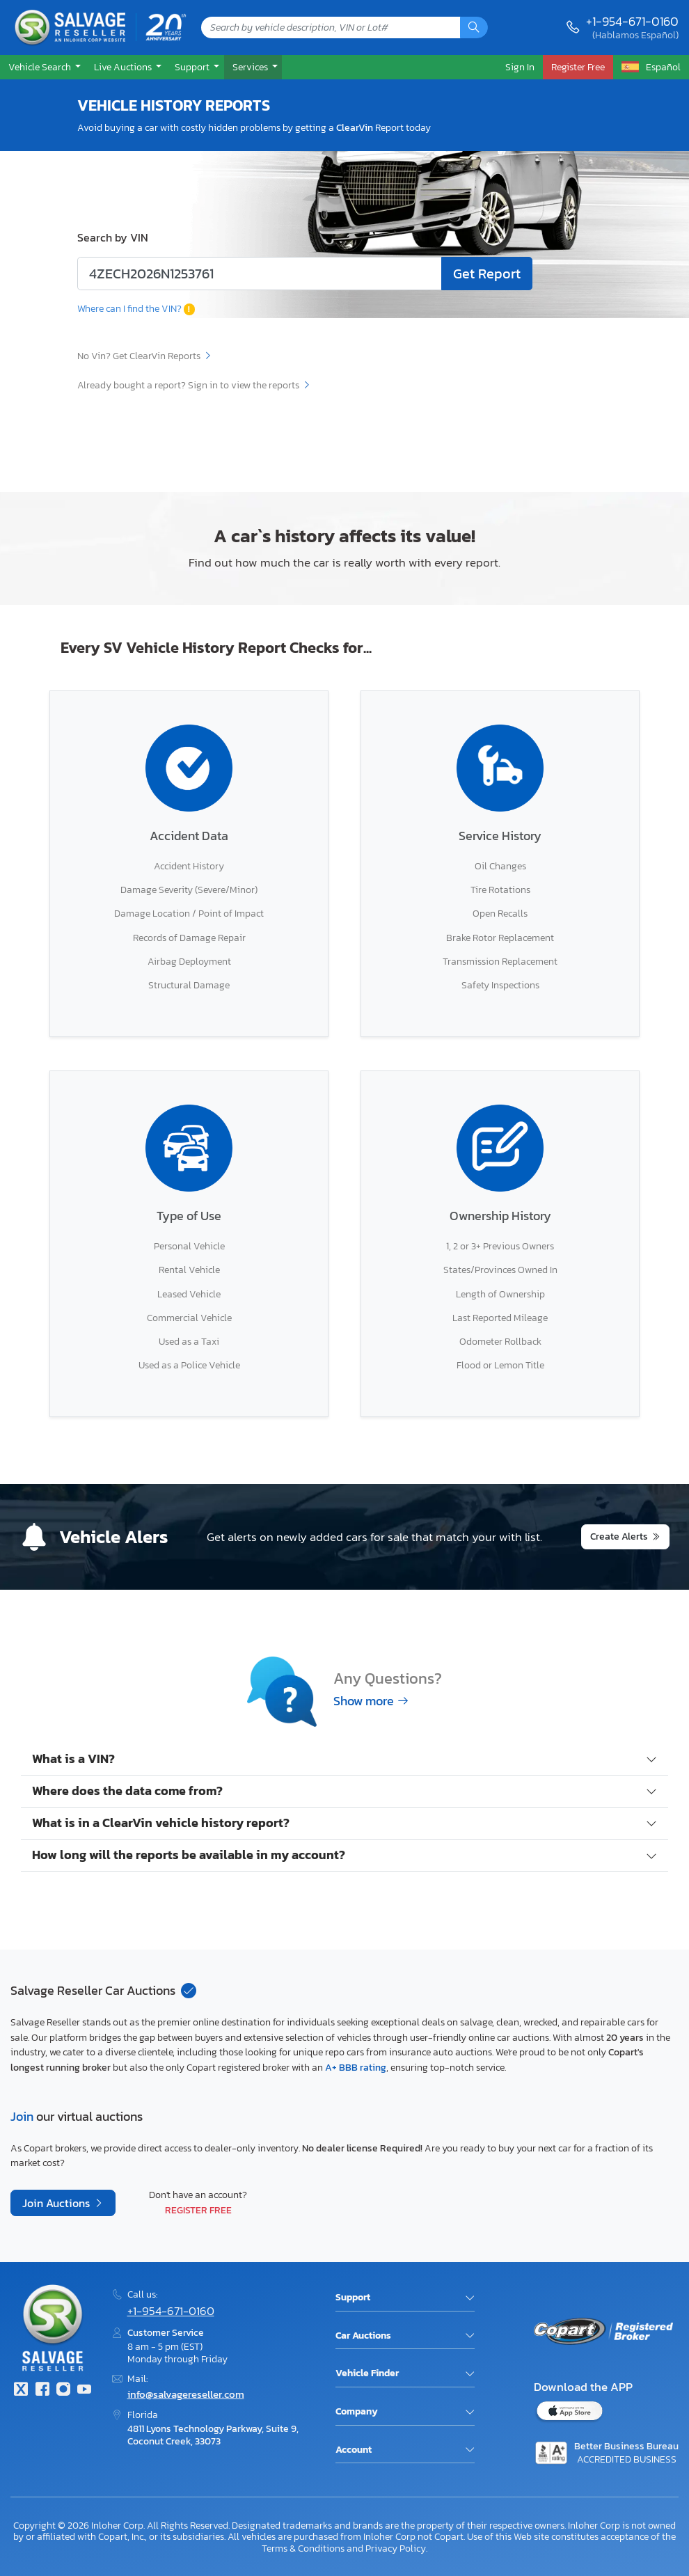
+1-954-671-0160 (632, 21)
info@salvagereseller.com (185, 2394)
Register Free (198, 2210)
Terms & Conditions (303, 2548)
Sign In (519, 67)
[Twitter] (20, 2391)
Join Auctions (57, 2203)
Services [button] (251, 67)
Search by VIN (112, 237)
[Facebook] (41, 2391)
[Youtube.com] (84, 2391)
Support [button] (193, 67)
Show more (371, 1700)
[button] (43, 67)
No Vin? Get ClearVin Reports (144, 356)
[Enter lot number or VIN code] (259, 273)
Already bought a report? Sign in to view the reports (194, 385)
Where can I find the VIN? (136, 308)
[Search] (474, 27)
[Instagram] (63, 2391)
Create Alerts (619, 1536)
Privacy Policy (395, 2548)
